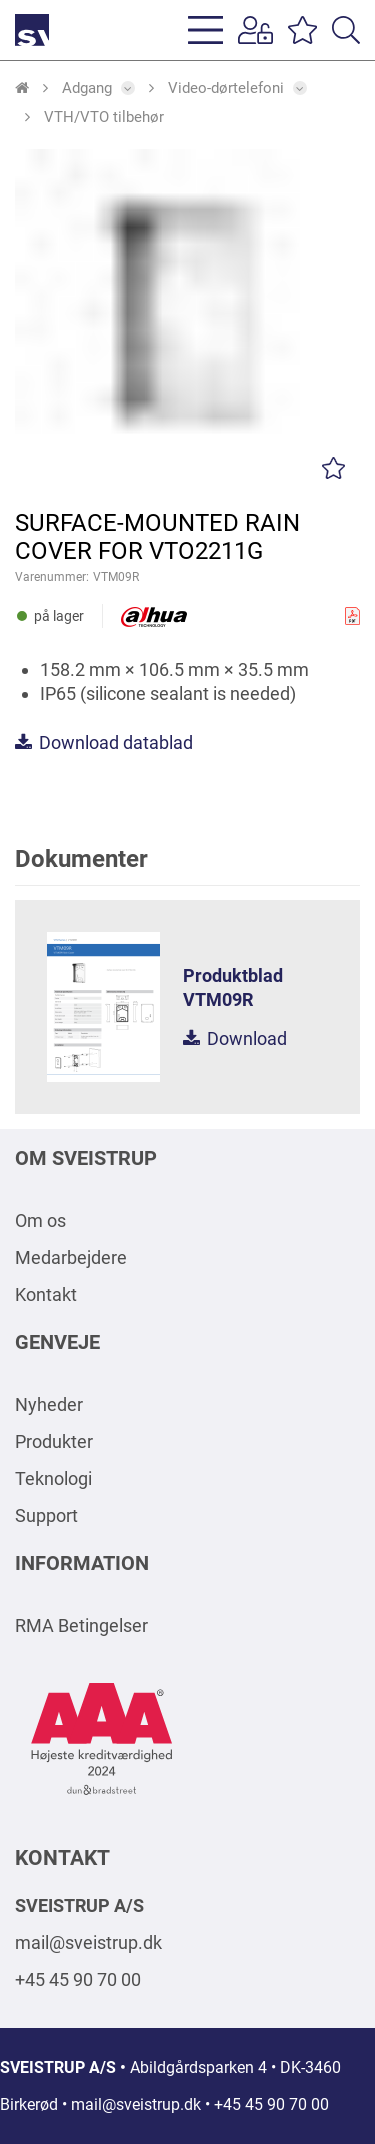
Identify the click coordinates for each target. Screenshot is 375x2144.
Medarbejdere (71, 1257)
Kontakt (46, 1294)
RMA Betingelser (81, 1625)
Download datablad (104, 742)
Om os (40, 1220)
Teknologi (53, 1478)
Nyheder (49, 1404)
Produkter (54, 1441)
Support (46, 1515)
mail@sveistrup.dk (88, 1942)
